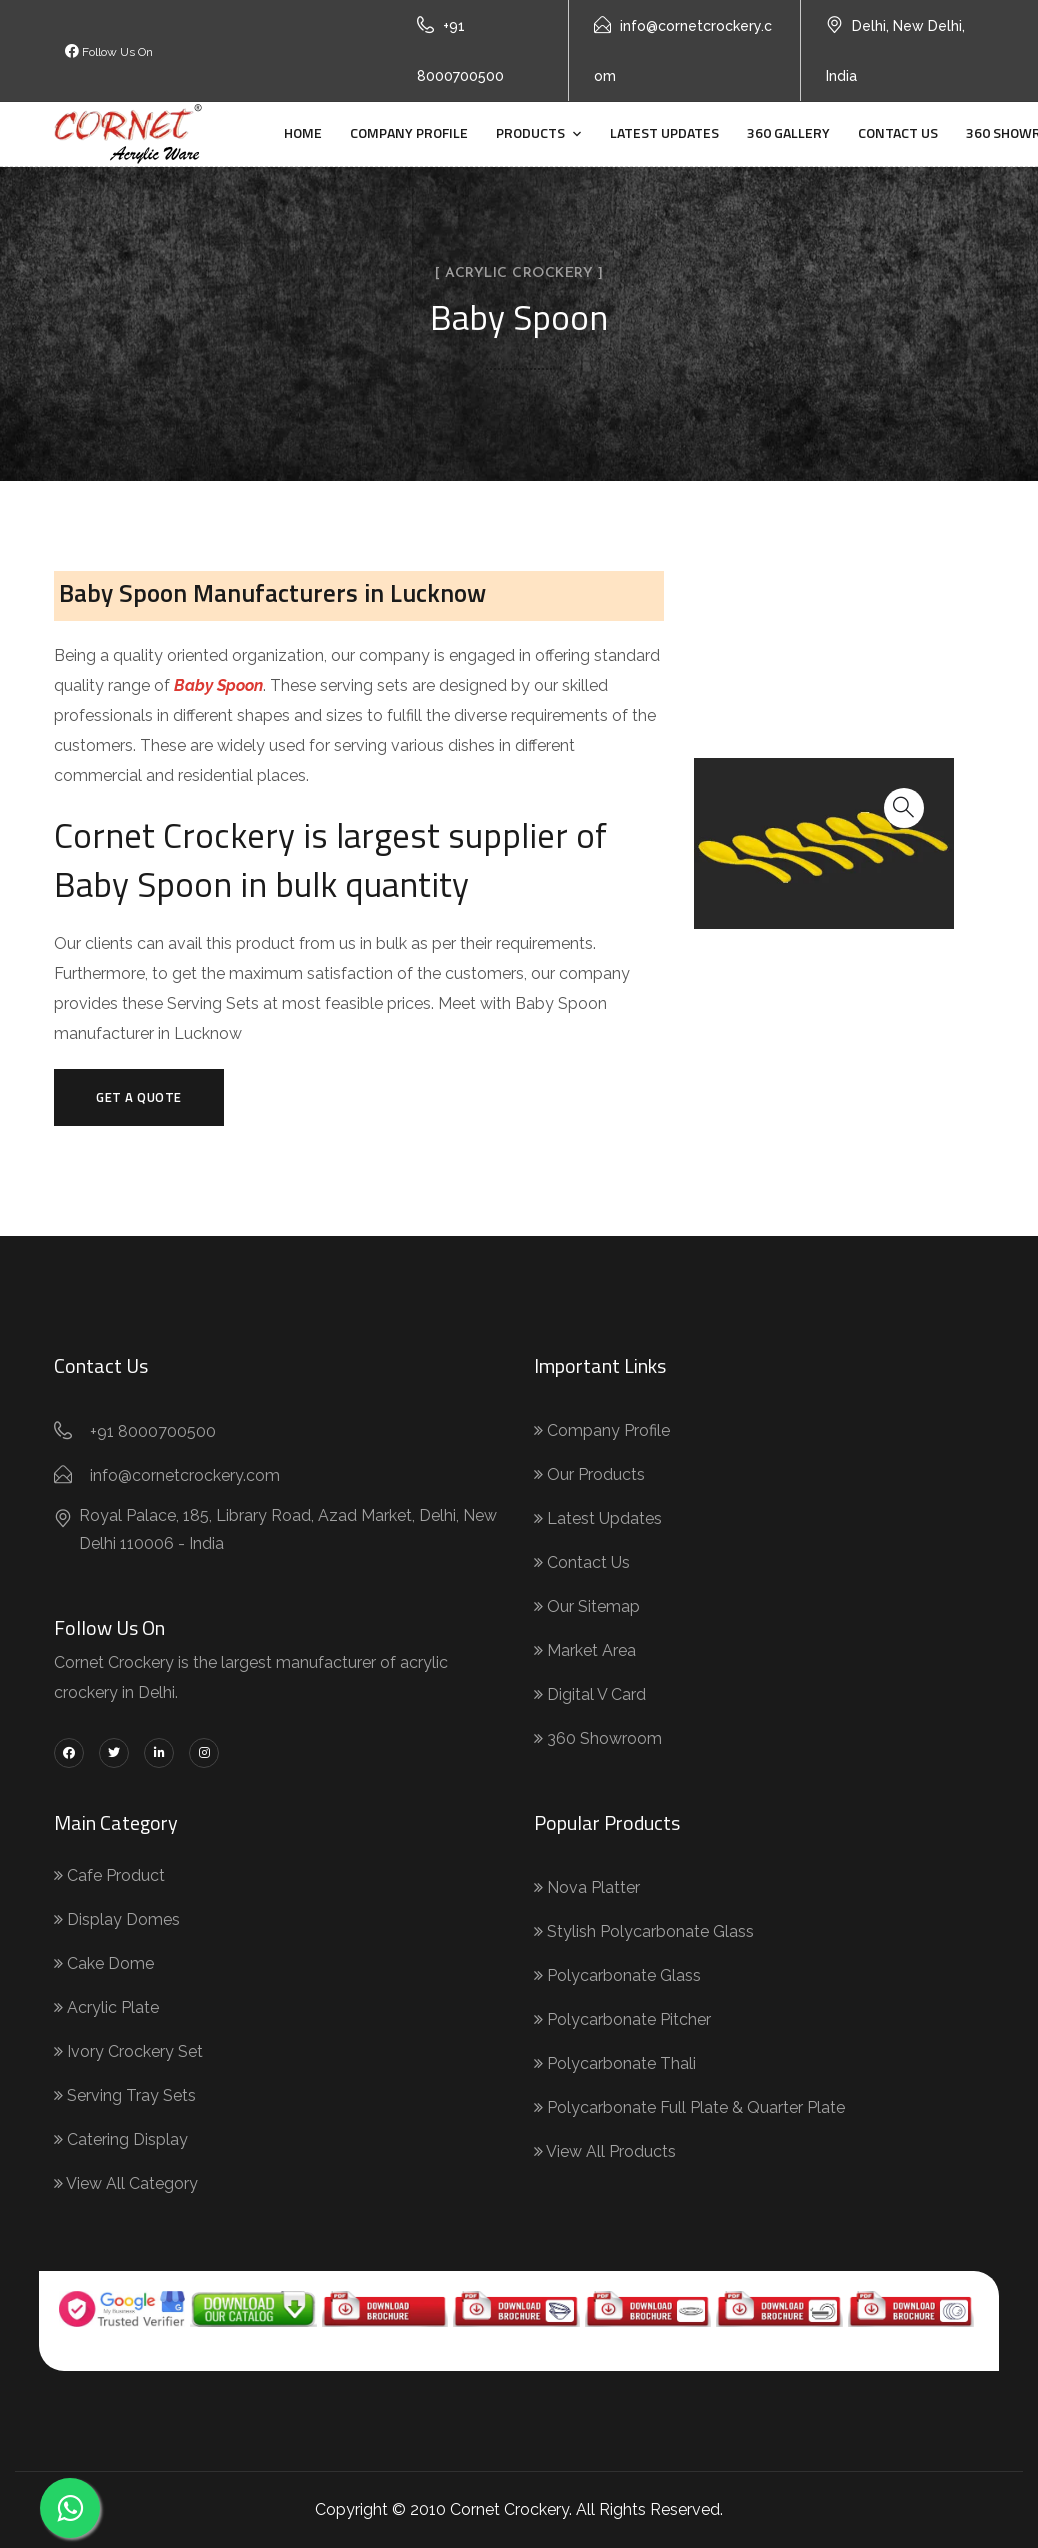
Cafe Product (109, 1875)
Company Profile (409, 132)
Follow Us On (109, 51)
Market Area (585, 1650)
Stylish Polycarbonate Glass (644, 1931)
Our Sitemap (587, 1606)
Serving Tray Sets (125, 2095)
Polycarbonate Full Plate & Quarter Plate (689, 2107)
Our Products (589, 1474)
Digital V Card (590, 1694)
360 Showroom (598, 1738)
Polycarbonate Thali (615, 2063)
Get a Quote (139, 1097)
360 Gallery (788, 132)
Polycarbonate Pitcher (622, 2019)
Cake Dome (104, 1963)
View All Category (126, 2183)
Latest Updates (664, 132)
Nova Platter (587, 1887)
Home (303, 132)
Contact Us (898, 132)
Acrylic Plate (106, 2007)
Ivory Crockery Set (128, 2051)
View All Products (605, 2151)
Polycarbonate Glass (617, 1975)
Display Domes (117, 1919)
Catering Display (121, 2139)
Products (530, 132)
